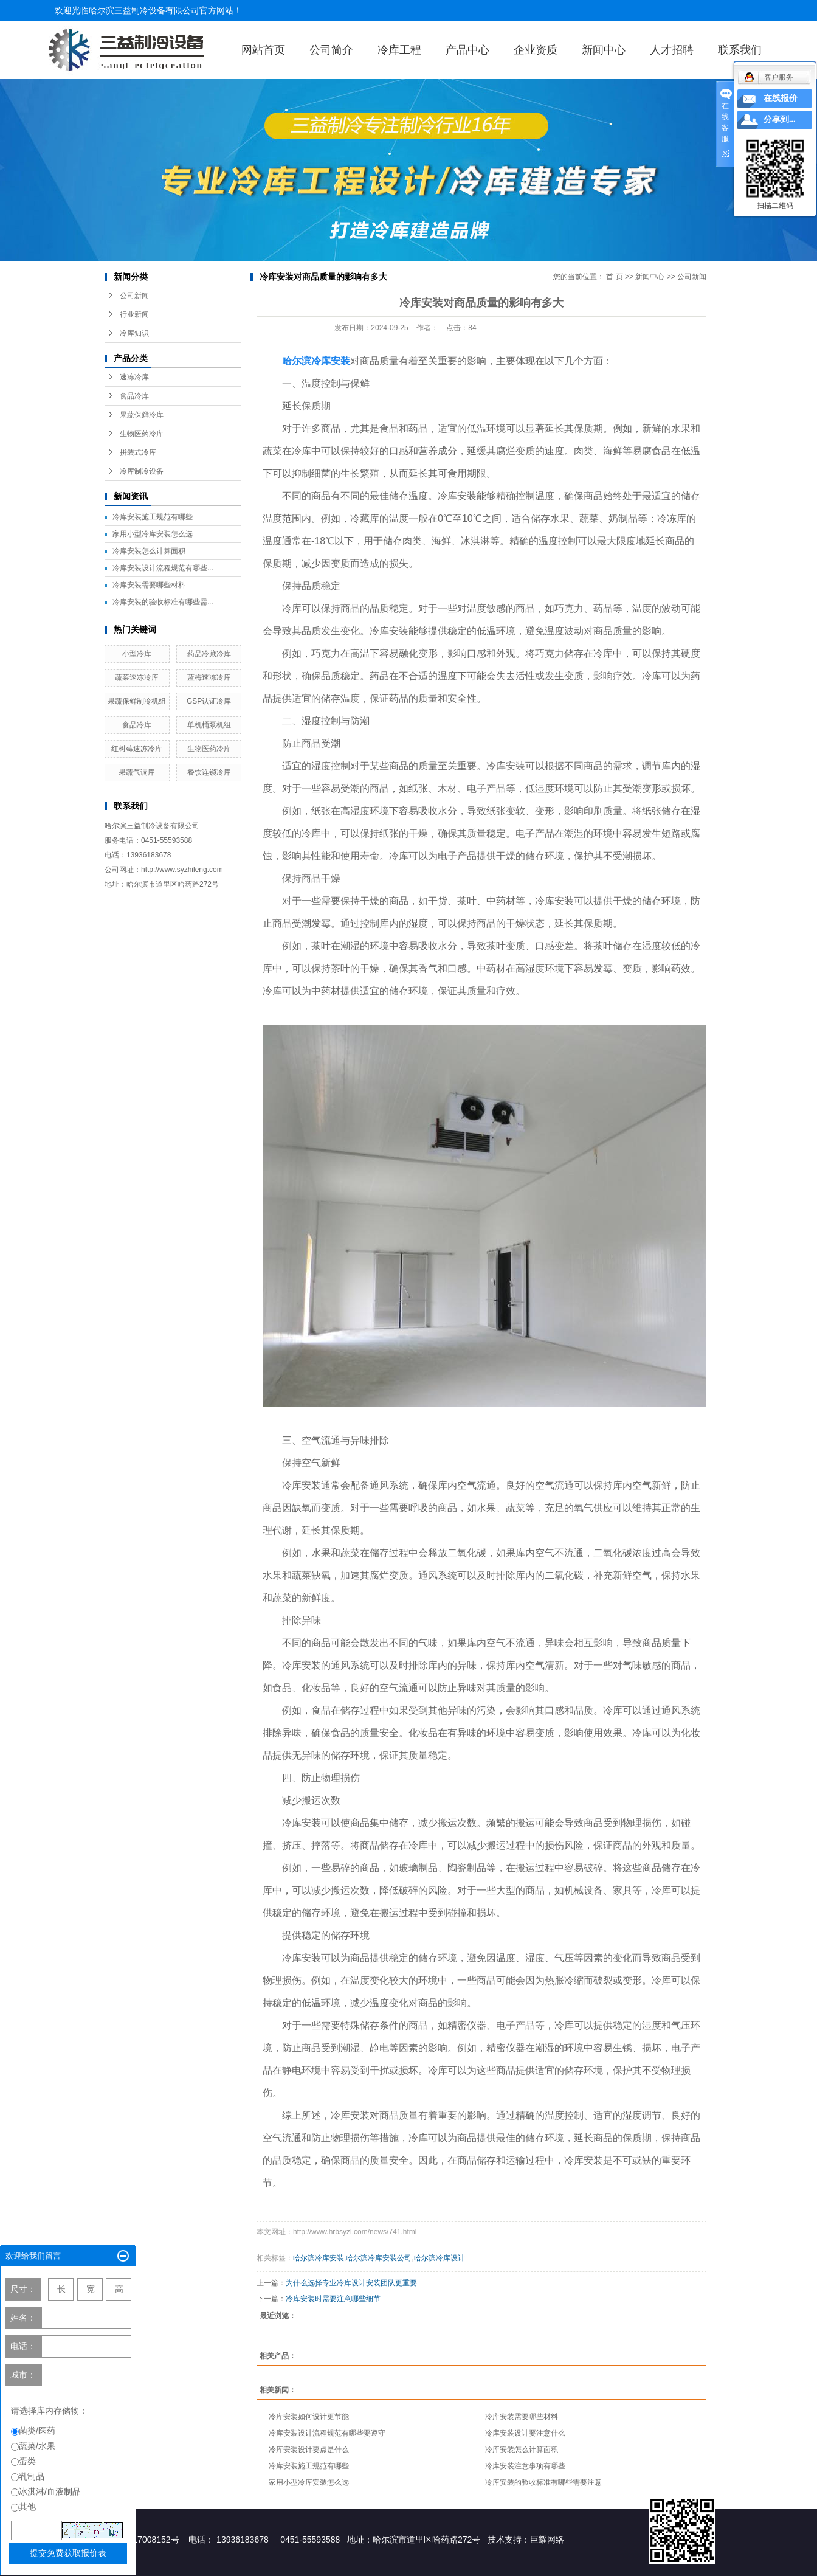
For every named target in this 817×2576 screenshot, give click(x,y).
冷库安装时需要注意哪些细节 (333, 2298)
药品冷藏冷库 (209, 653)
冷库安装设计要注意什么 (525, 2433)
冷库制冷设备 (142, 471)
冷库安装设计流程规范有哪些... (162, 568)
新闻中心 (604, 50)
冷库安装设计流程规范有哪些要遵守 (327, 2433)
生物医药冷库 (142, 433)
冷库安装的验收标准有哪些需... (162, 602)
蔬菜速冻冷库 (137, 677)
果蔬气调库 (137, 772)
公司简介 (331, 50)
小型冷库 (136, 653)
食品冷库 (134, 396)
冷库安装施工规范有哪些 (152, 517)
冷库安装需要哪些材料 (148, 585)
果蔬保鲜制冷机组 (137, 701)
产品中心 (467, 50)
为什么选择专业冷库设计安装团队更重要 (351, 2283)
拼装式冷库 (138, 452)
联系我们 (740, 50)
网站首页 (263, 50)
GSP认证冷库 (209, 701)
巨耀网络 (547, 2539)
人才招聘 (672, 50)
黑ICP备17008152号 (140, 2539)
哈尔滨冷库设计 (439, 2258)
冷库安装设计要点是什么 (309, 2449)
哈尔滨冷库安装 (318, 2258)
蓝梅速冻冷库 (209, 677)
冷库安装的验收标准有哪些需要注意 (543, 2482)
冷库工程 (399, 50)
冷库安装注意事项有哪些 (525, 2466)
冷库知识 (134, 333)
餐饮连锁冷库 (209, 772)
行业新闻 (134, 314)
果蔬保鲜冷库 (142, 414)
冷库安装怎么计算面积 (148, 551)
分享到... (780, 119)
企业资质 (535, 50)
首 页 (614, 276)
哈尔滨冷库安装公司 (379, 2258)
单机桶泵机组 (209, 725)
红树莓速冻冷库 (136, 748)
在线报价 (781, 98)
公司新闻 (134, 295)
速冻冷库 (134, 377)
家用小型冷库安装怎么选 (152, 534)
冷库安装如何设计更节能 (309, 2416)
